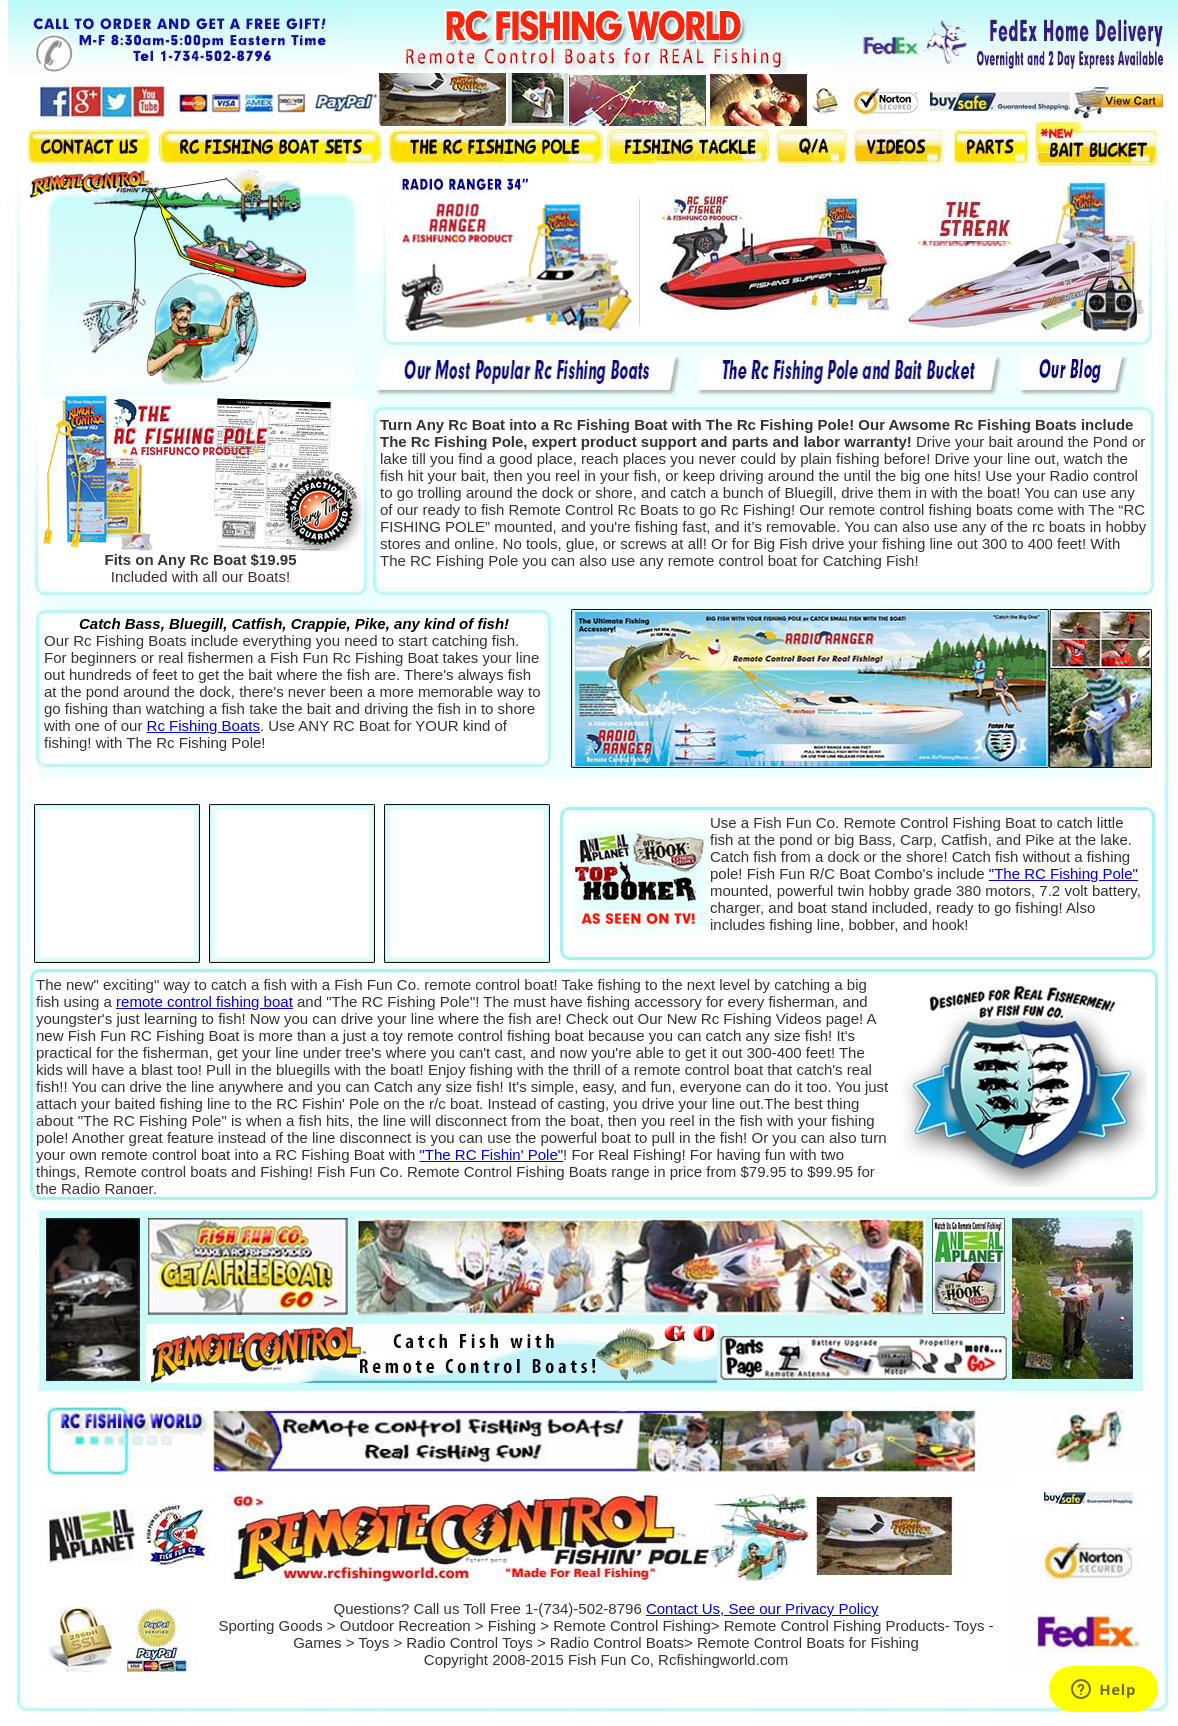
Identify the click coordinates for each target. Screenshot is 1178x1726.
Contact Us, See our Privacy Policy (762, 1608)
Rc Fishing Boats (203, 725)
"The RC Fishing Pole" (1063, 873)
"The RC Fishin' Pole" (492, 1154)
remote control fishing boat (204, 1001)
